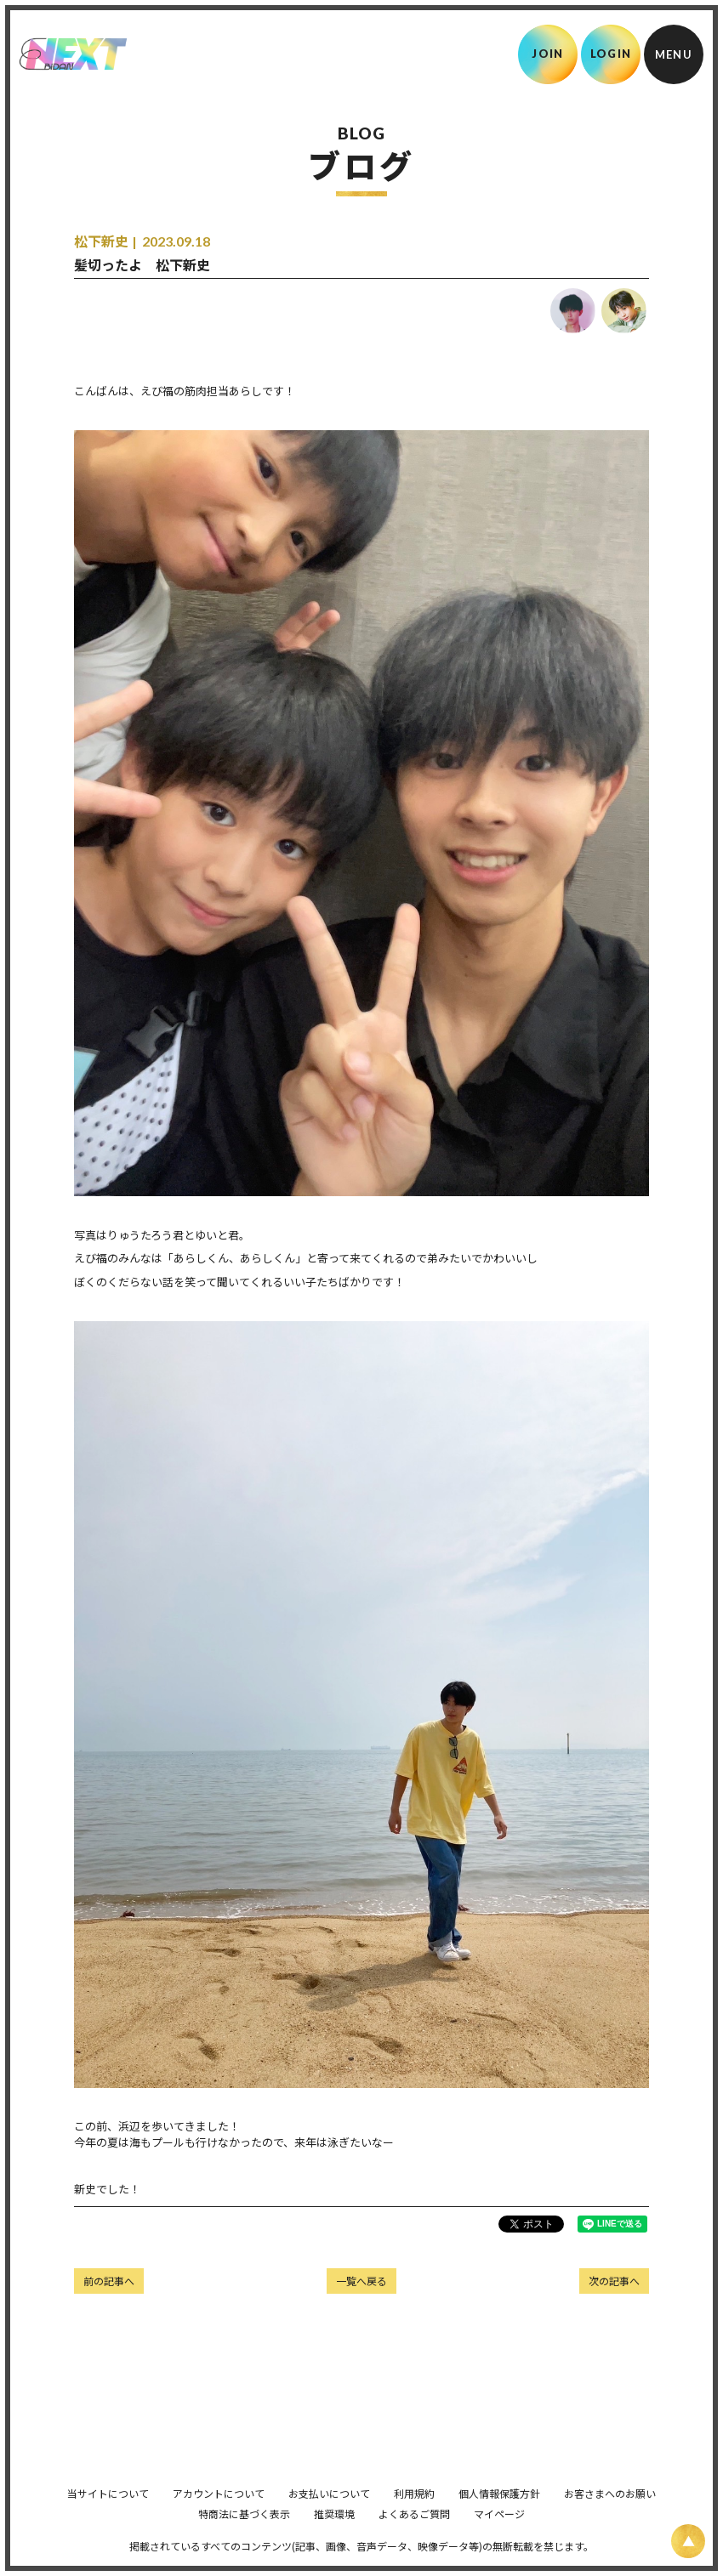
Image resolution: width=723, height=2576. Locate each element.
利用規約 (414, 2510)
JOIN (547, 53)
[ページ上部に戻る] (688, 2541)
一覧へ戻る (361, 2280)
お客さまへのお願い (610, 2510)
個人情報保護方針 (499, 2510)
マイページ (499, 2530)
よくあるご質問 (414, 2530)
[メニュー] (673, 54)
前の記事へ (108, 2280)
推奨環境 (334, 2530)
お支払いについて (329, 2510)
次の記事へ (614, 2280)
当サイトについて (108, 2510)
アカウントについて (219, 2510)
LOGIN (611, 53)
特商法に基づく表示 (244, 2530)
